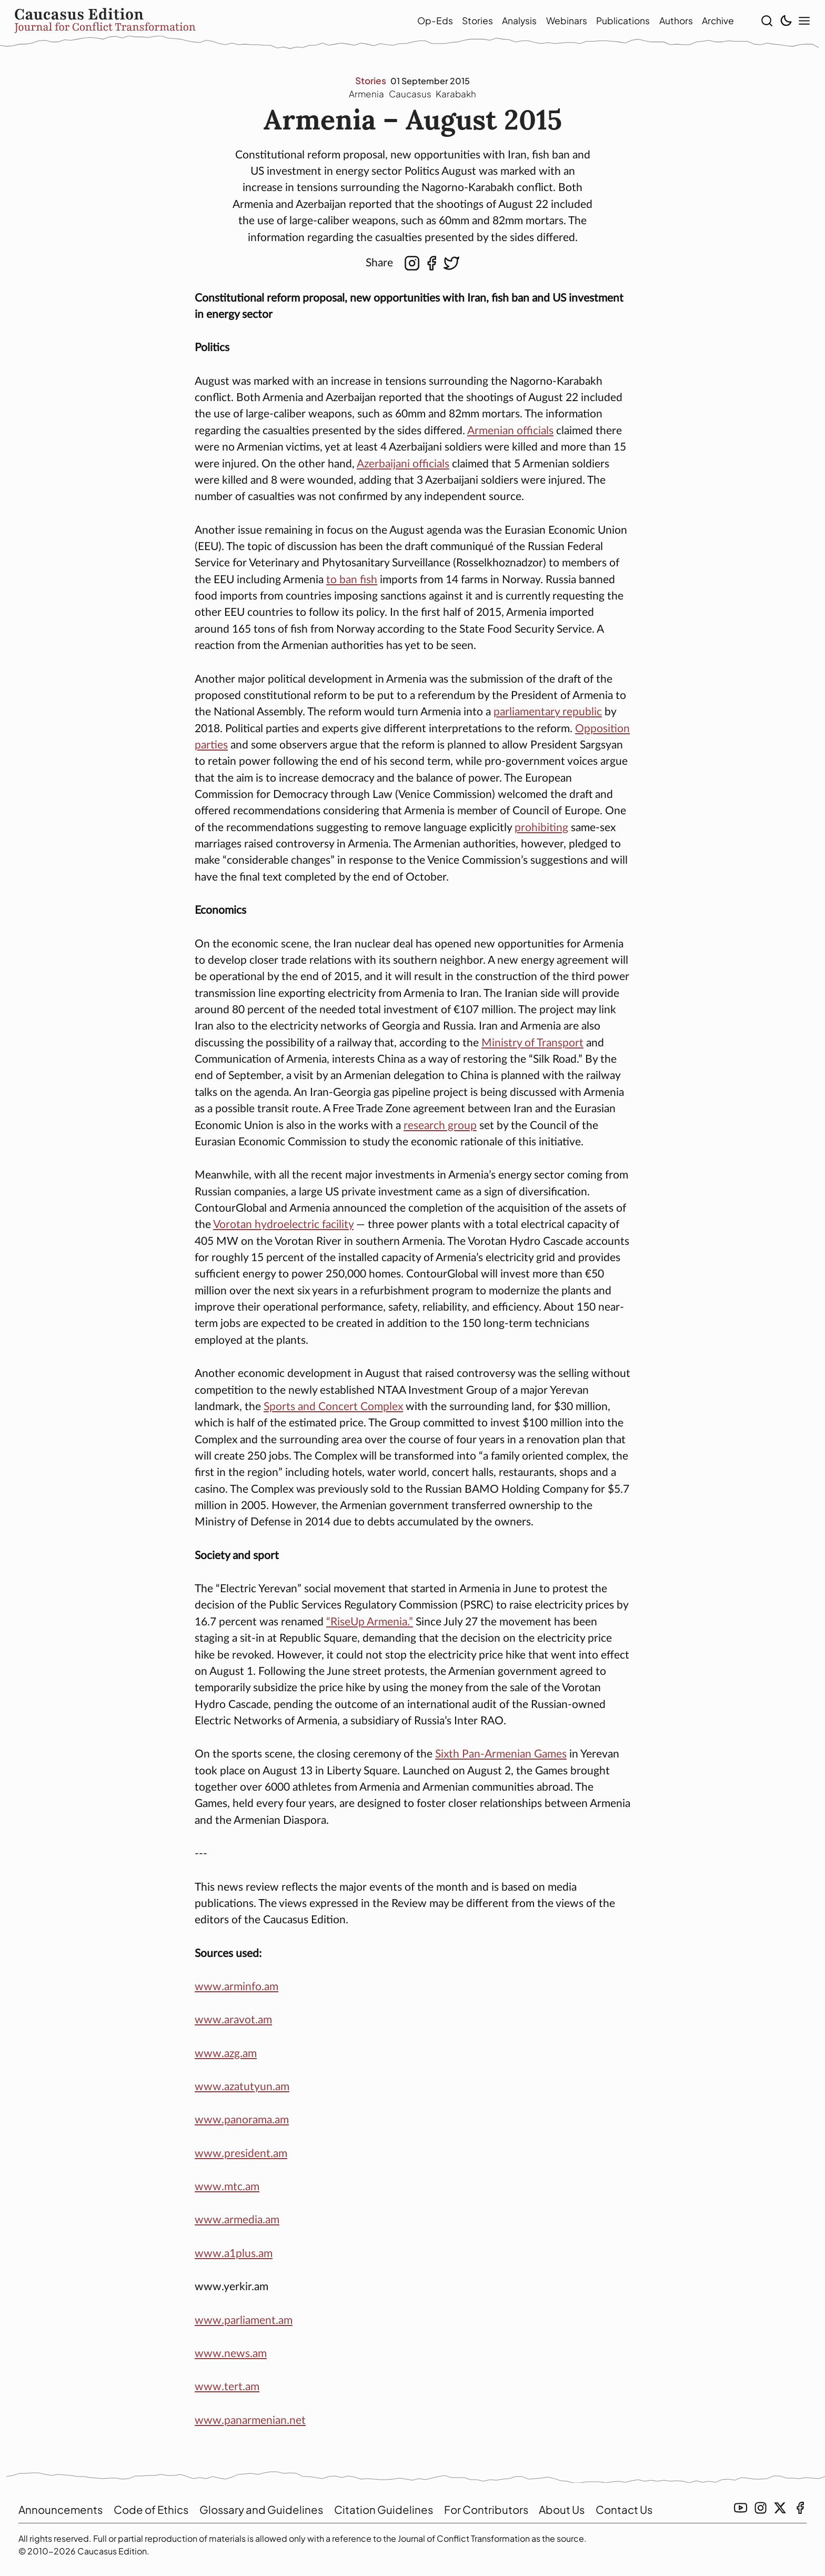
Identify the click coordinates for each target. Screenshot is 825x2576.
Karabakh (456, 96)
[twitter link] (780, 2507)
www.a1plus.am (234, 2256)
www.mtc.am (227, 2189)
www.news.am (231, 2356)
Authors (661, 21)
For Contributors (498, 2509)
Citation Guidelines (394, 2509)
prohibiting (541, 830)
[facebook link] (800, 2507)
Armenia (366, 96)
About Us (576, 2509)
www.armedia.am (237, 2223)
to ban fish (351, 582)
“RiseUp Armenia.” (369, 1624)
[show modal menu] (800, 21)
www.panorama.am (242, 2122)
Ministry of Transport (532, 1045)
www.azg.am (226, 2056)
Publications (608, 21)
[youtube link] (740, 2507)
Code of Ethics (155, 2509)
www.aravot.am (233, 2022)
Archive (703, 21)
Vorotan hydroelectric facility (283, 1227)
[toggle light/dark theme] (781, 21)
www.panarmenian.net (250, 2423)
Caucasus (410, 96)
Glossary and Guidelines (269, 2509)
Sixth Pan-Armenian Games (501, 1756)
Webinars (551, 21)
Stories (462, 21)
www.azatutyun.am (242, 2089)
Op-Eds (420, 21)
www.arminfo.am (236, 1989)
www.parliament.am (244, 2323)
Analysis (504, 21)
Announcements (61, 2509)
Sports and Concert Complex (333, 1409)
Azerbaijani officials (403, 466)
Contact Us (641, 2509)
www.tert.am (227, 2389)
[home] (192, 21)
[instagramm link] (760, 2507)
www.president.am (241, 2156)
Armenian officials (510, 433)
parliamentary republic (548, 714)
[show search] (762, 21)
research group (440, 1128)
